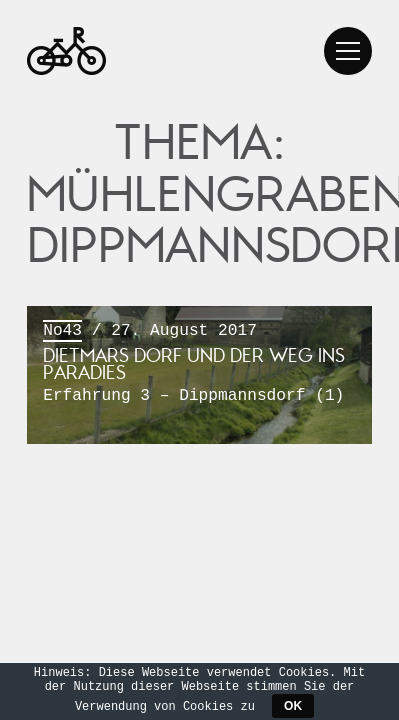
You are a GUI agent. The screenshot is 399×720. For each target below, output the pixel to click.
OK (293, 706)
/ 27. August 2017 (199, 364)
